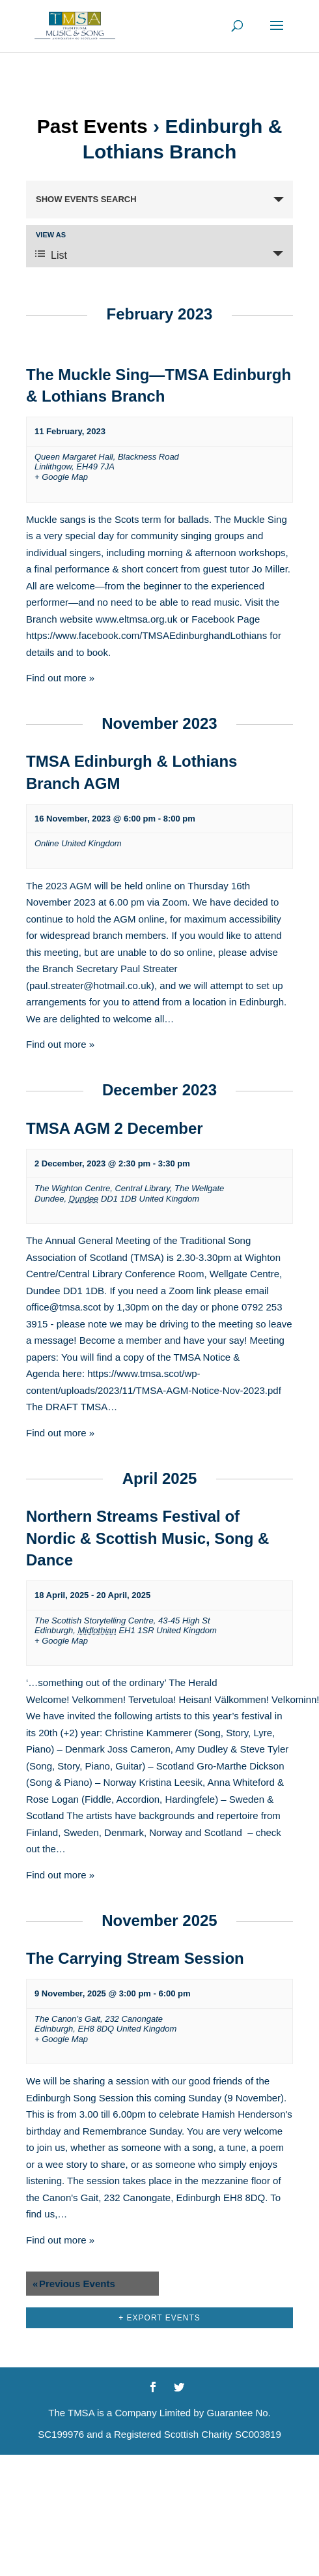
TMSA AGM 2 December (114, 1128)
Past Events (92, 126)
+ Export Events (159, 2317)
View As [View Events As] (51, 235)
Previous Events (74, 2283)
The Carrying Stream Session (135, 1958)
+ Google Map (61, 477)
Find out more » (60, 677)
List (51, 254)
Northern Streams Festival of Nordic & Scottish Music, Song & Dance (147, 1538)
